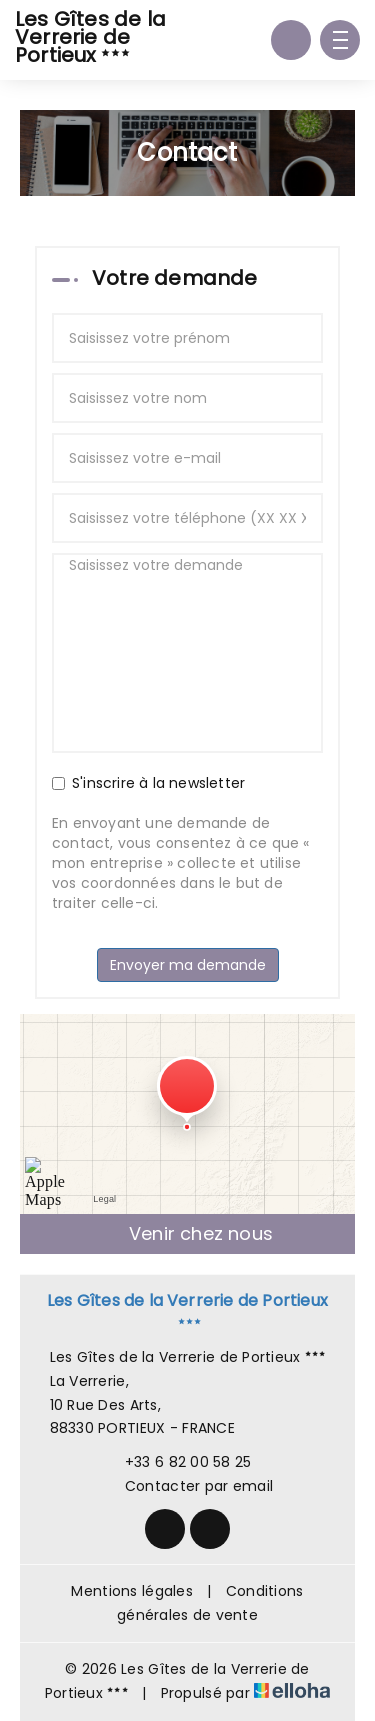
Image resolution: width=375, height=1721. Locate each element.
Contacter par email (187, 1486)
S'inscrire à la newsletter (148, 783)
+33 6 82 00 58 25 (177, 1462)
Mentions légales (131, 1591)
